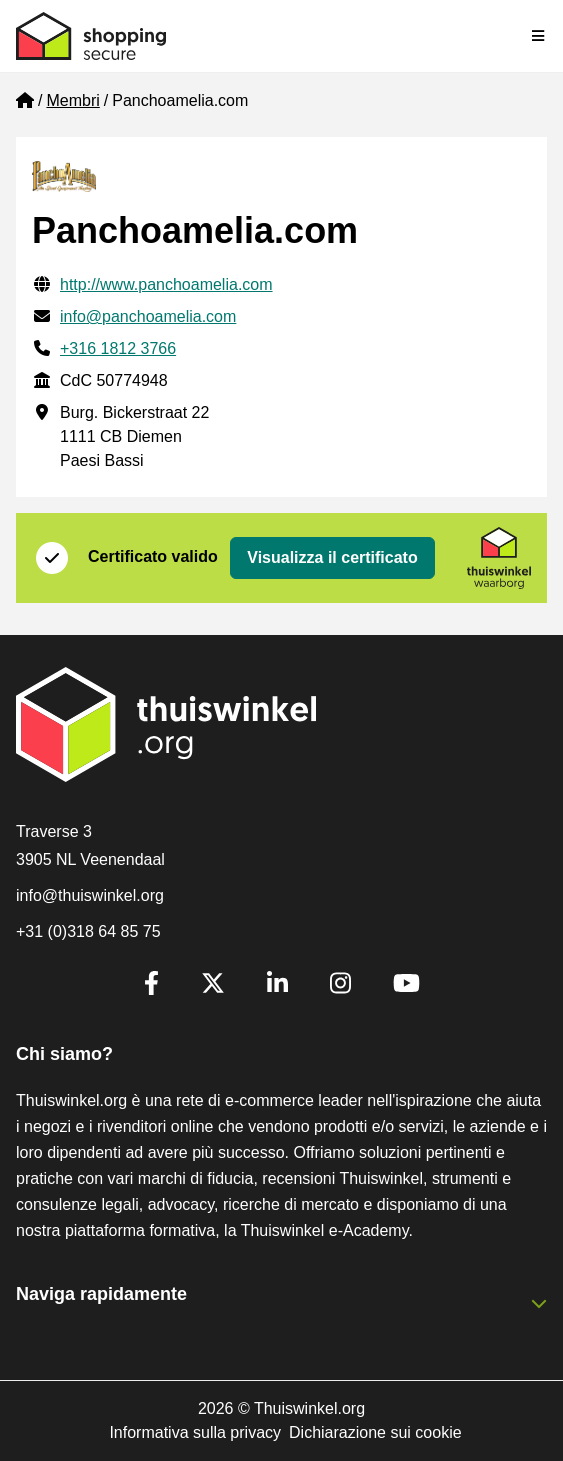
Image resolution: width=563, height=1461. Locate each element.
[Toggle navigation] (539, 36)
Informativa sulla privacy (195, 1432)
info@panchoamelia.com (148, 316)
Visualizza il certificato (332, 557)
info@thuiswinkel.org (90, 895)
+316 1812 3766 (118, 348)
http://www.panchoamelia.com (166, 284)
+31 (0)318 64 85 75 (88, 931)
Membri (72, 100)
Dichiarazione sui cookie (375, 1432)
